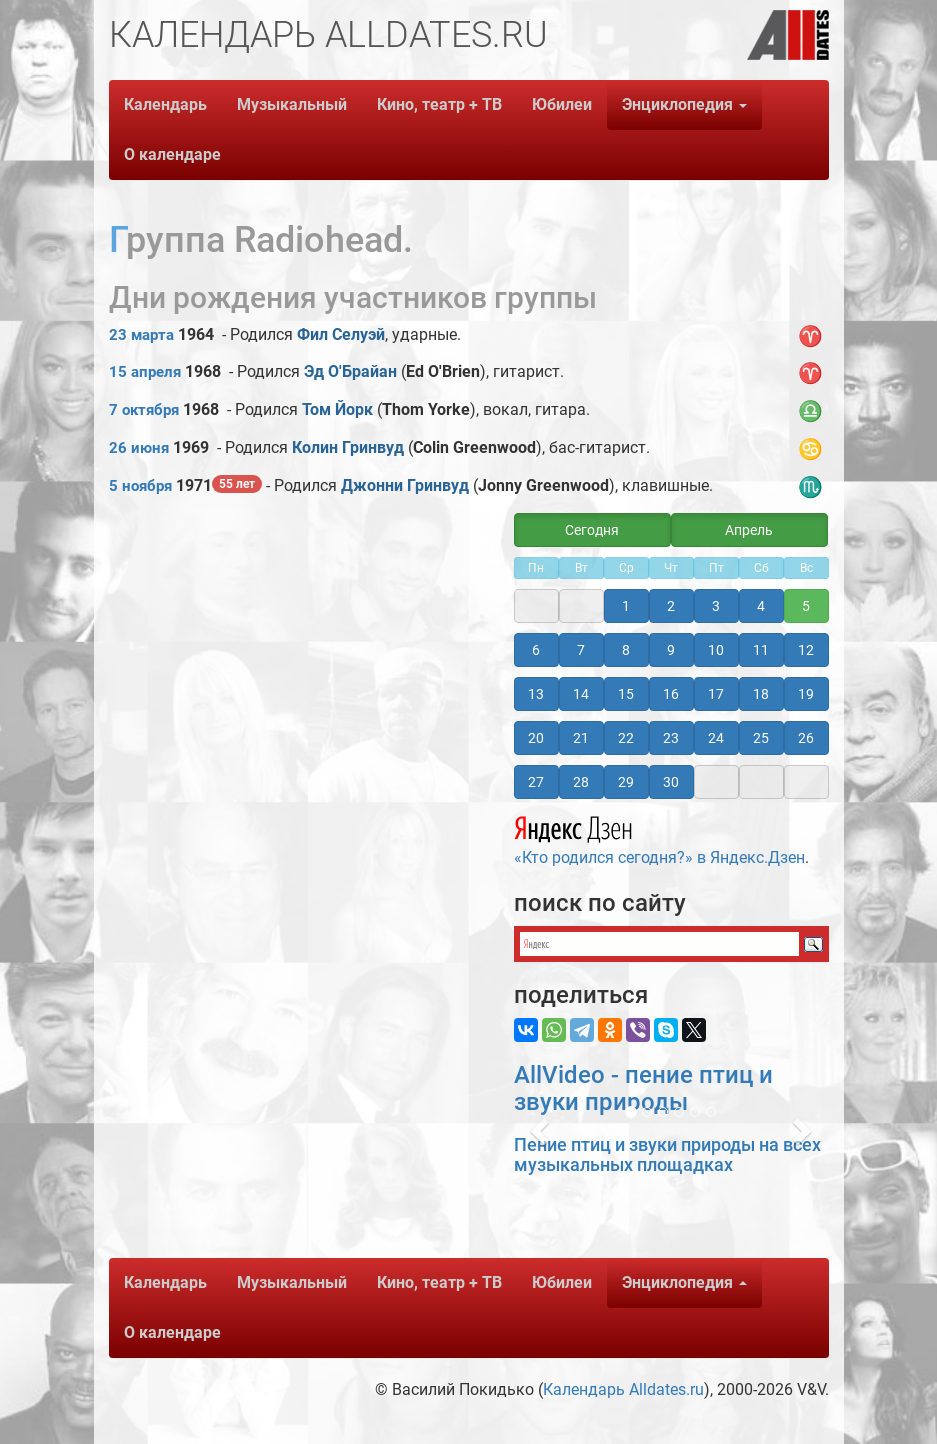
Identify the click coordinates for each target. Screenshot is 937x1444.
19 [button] (806, 694)
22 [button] (626, 738)
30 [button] (671, 782)
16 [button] (671, 694)
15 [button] (626, 694)
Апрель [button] (749, 530)
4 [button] (761, 606)
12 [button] (806, 650)
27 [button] (536, 782)
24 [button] (716, 738)
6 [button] (536, 650)
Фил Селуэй (341, 334)
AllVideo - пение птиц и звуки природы (643, 1088)
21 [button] (581, 738)
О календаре (172, 154)
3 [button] (716, 606)
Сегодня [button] (592, 530)
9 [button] (671, 650)
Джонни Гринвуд (405, 485)
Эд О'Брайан (350, 371)
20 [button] (536, 738)
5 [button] (806, 606)
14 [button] (581, 694)
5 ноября (140, 486)
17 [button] (716, 694)
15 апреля (145, 372)
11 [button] (761, 650)
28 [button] (581, 782)
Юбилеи (562, 104)
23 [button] (671, 738)
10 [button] (716, 650)
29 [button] (626, 782)
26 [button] (806, 738)
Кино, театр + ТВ (439, 104)
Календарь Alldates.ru (623, 1389)
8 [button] (626, 650)
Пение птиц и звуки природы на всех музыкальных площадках (667, 1154)
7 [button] (581, 650)
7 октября (144, 410)
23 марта (141, 335)
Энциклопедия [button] (684, 104)
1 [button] (626, 606)
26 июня (139, 448)
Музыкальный (292, 104)
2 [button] (671, 606)
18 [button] (761, 694)
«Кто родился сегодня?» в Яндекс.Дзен (659, 838)
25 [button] (761, 738)
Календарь (165, 104)
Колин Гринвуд (348, 447)
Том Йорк (337, 409)
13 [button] (536, 694)
